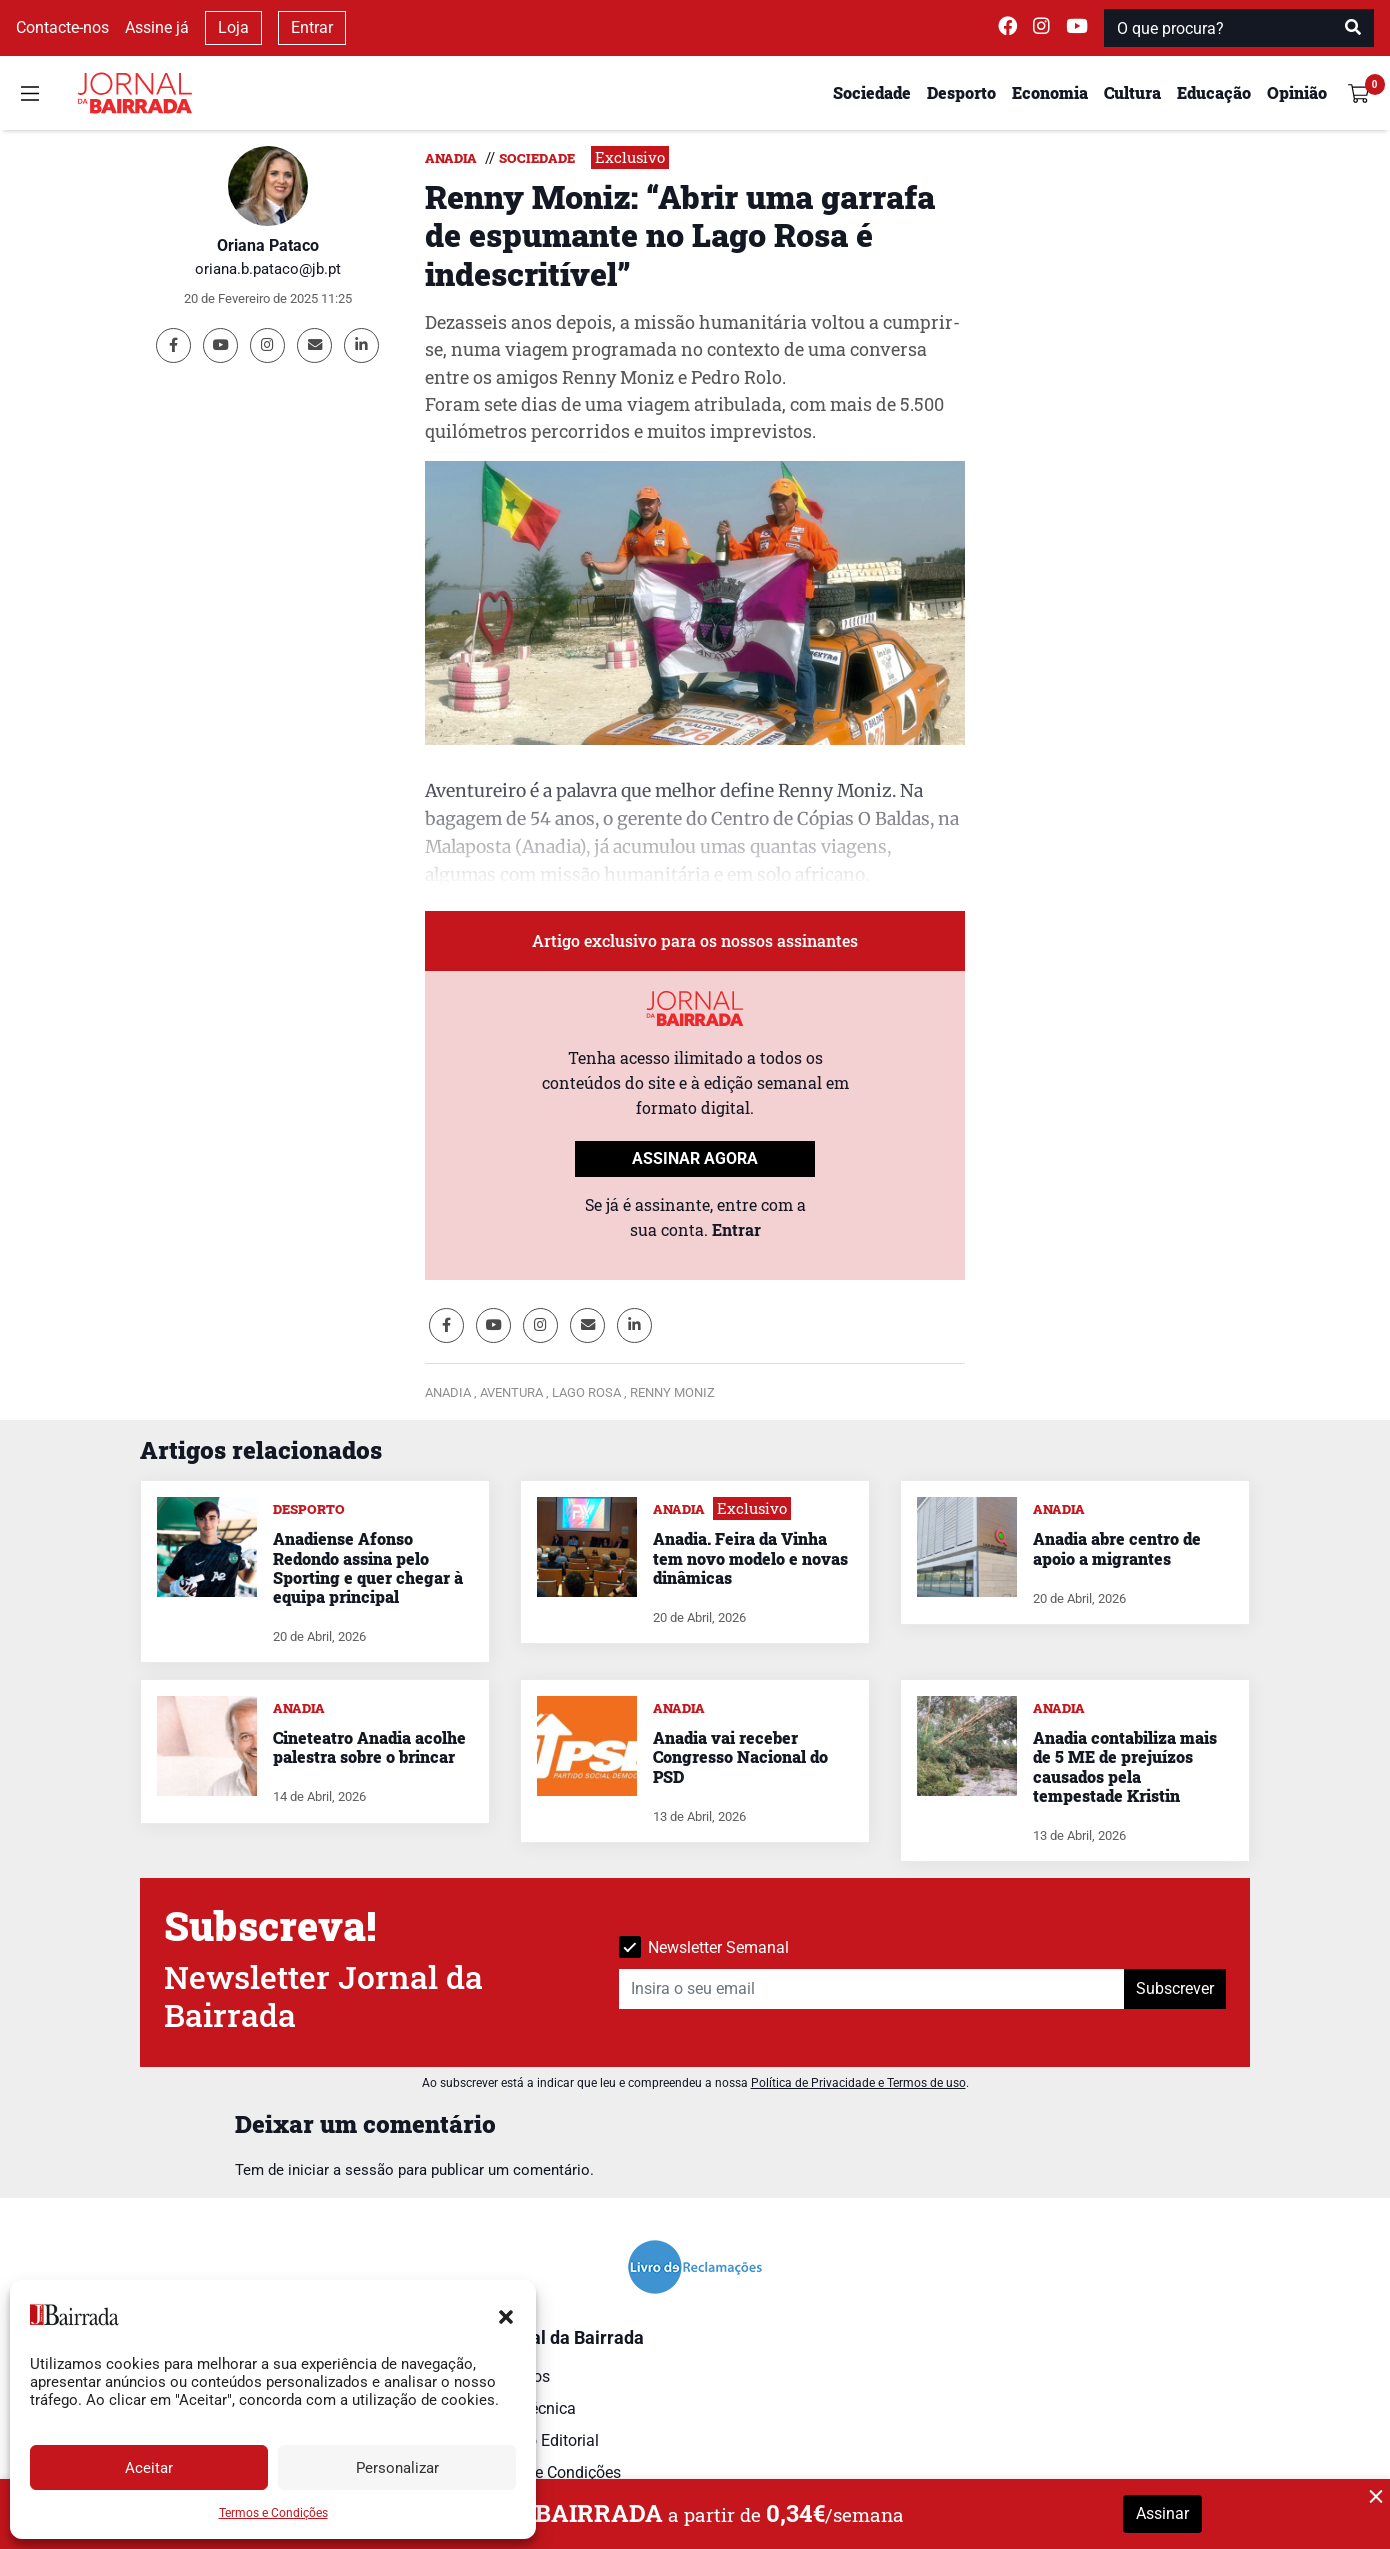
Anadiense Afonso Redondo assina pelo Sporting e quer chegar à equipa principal (368, 1567)
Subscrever (1175, 1988)
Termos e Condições (273, 2513)
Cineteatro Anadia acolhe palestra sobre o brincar (369, 1747)
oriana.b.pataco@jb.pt (268, 269)
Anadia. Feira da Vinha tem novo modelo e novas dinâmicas (750, 1557)
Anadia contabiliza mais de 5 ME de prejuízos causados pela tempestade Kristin (1125, 1766)
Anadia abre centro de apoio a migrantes (1117, 1548)
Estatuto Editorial (538, 2440)
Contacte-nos (62, 27)
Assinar (1162, 2513)
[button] (506, 2315)
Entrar (312, 27)
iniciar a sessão (341, 2170)
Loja (233, 27)
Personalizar (397, 2468)
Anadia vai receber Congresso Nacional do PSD (740, 1756)
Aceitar (149, 2468)
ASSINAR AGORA (695, 1158)
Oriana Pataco (268, 245)
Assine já (157, 27)
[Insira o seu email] (872, 1989)
